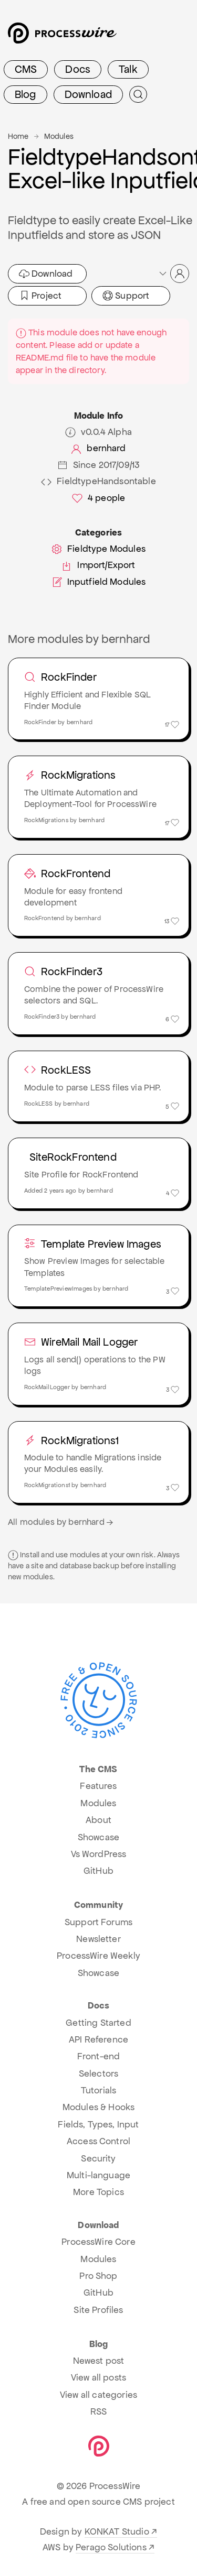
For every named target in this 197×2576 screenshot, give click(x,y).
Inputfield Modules (98, 582)
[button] (173, 273)
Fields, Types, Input (98, 2124)
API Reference (98, 2039)
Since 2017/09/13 (98, 465)
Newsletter (98, 1939)
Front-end (98, 2056)
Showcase (98, 1837)
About (98, 1820)
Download (88, 94)
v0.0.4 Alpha (98, 432)
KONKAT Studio (117, 2531)
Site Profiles (98, 2310)
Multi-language (98, 2175)
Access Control (98, 2141)
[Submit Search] (138, 94)
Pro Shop (98, 2276)
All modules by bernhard (61, 1521)
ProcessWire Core (98, 2241)
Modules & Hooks (98, 2107)
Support (125, 295)
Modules (59, 136)
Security (98, 2158)
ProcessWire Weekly (98, 1955)
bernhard (98, 448)
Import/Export (98, 565)
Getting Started (98, 2022)
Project (40, 295)
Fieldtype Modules (98, 549)
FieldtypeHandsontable (98, 481)
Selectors (98, 2073)
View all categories (98, 2394)
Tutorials (98, 2090)
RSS (98, 2411)
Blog (25, 94)
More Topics (98, 2192)
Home (18, 136)
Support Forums (98, 1922)
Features (98, 1786)
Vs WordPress (99, 1854)
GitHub (98, 1870)
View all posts (98, 2377)
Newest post (99, 2360)
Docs (77, 69)
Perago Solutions (111, 2547)
